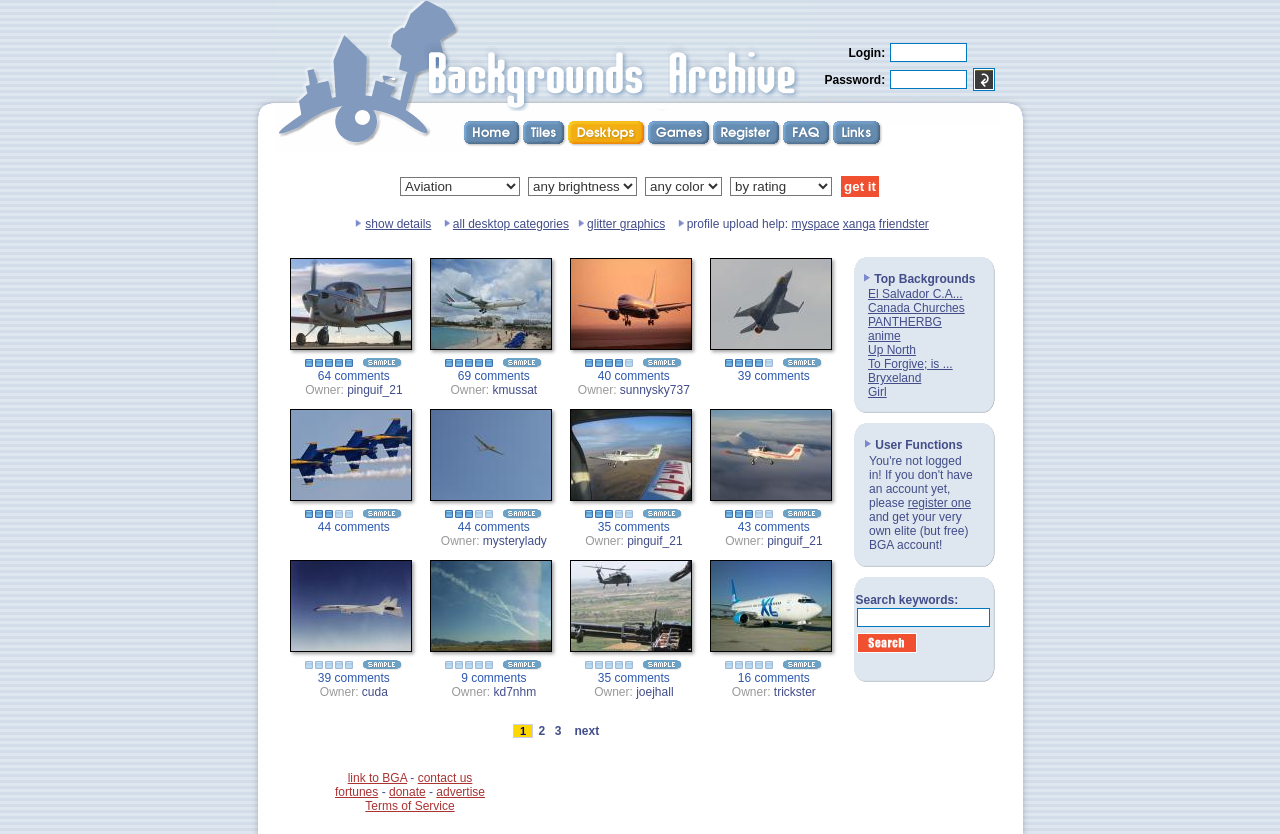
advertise (460, 792)
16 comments (774, 678)
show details (398, 224)
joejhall (654, 692)
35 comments (634, 527)
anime (884, 336)
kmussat (515, 390)
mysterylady (515, 541)
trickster (795, 692)
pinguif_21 (374, 390)
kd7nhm (515, 692)
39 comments (774, 376)
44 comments (354, 527)
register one (939, 503)
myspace (815, 224)
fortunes (356, 792)
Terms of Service (409, 806)
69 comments (494, 376)
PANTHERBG (905, 322)
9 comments (493, 678)
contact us (445, 778)
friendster (904, 224)
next (587, 731)
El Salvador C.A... (915, 294)
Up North (892, 350)
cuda (375, 692)
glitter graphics (626, 224)
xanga (859, 224)
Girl (877, 392)
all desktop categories (511, 224)
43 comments (774, 527)
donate (407, 792)
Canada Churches (916, 308)
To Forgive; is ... (910, 364)
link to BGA (377, 778)
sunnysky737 (655, 390)
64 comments (354, 376)
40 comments (634, 376)
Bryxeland (894, 378)
